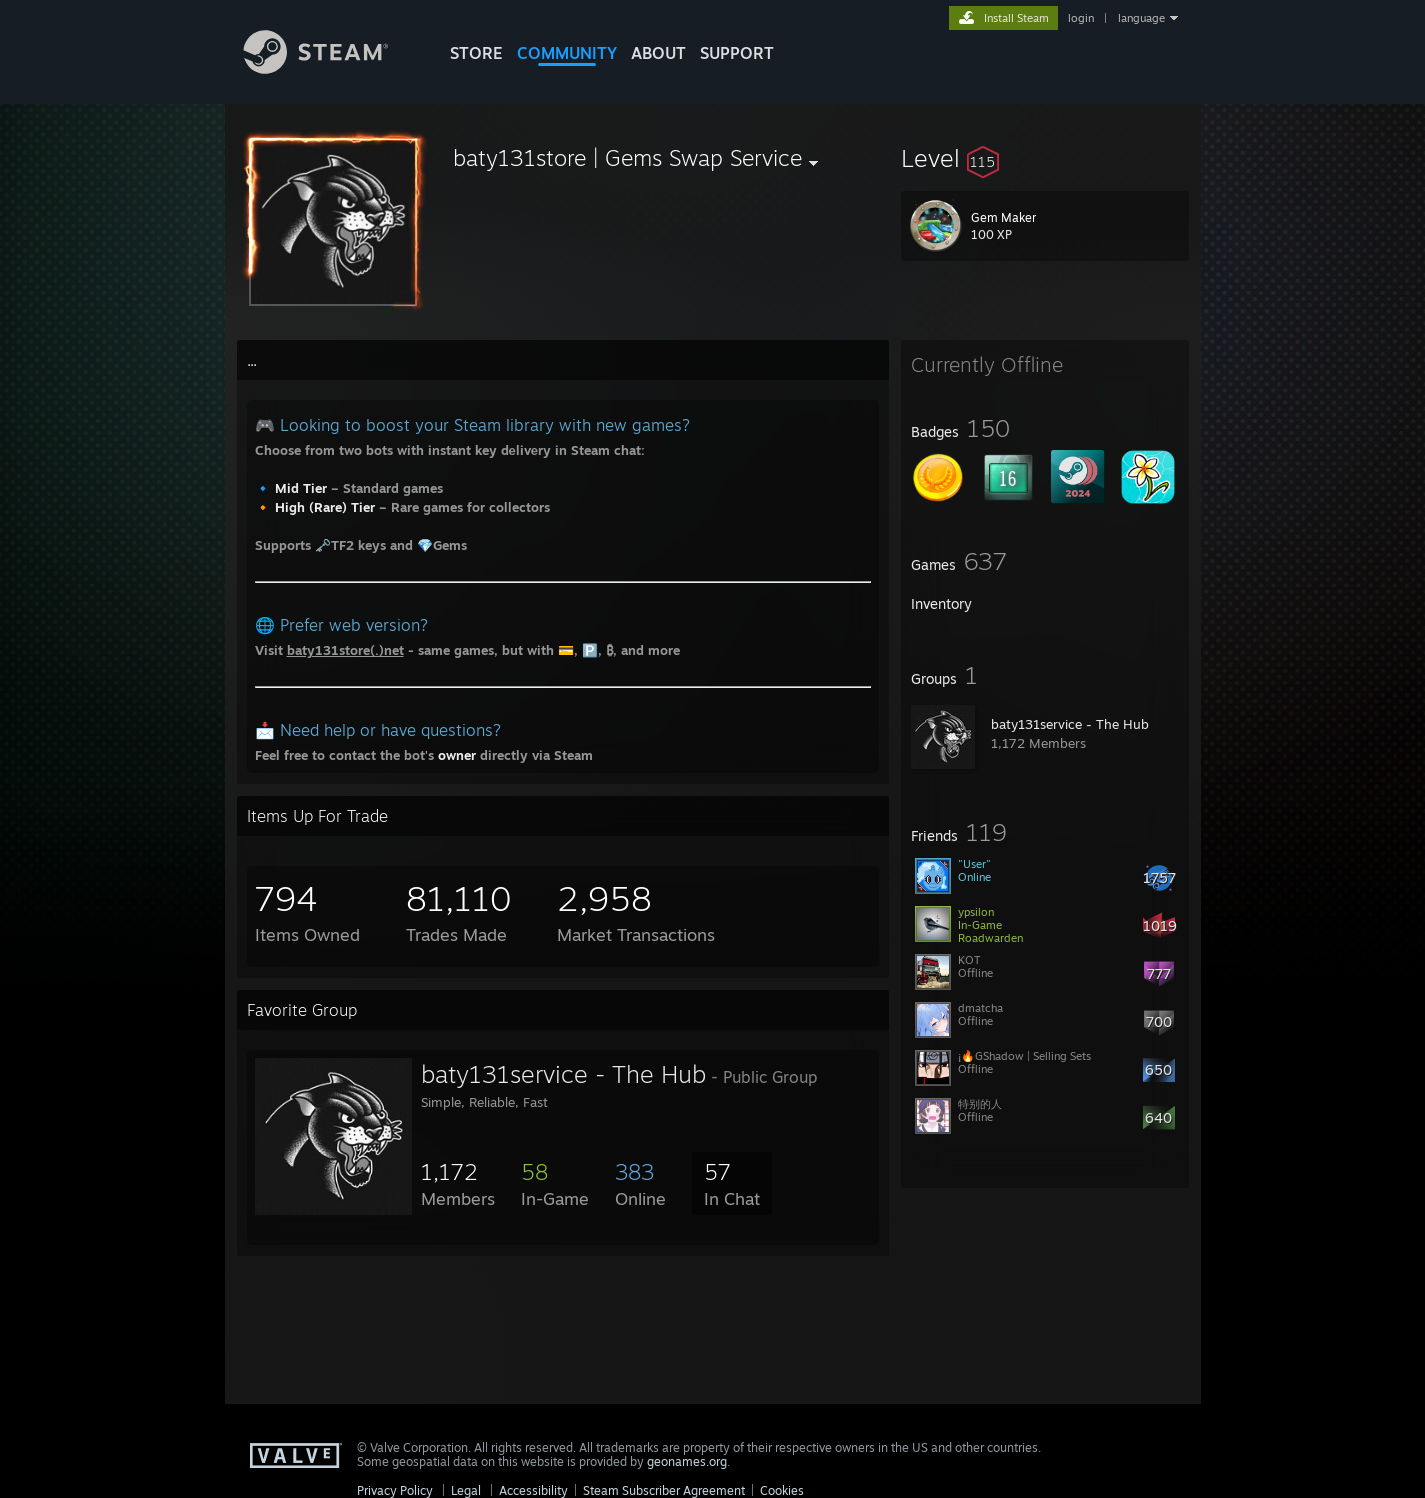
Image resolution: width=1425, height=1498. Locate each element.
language (1141, 18)
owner (457, 755)
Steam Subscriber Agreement (664, 1490)
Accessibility (533, 1490)
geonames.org (687, 1461)
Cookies (782, 1490)
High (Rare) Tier (325, 507)
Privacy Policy (395, 1490)
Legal (466, 1490)
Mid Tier (301, 488)
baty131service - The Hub (1070, 724)
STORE (476, 53)
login (1081, 18)
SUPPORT (737, 53)
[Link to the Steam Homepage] (331, 68)
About (658, 53)
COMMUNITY (567, 53)
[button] (1045, 158)
